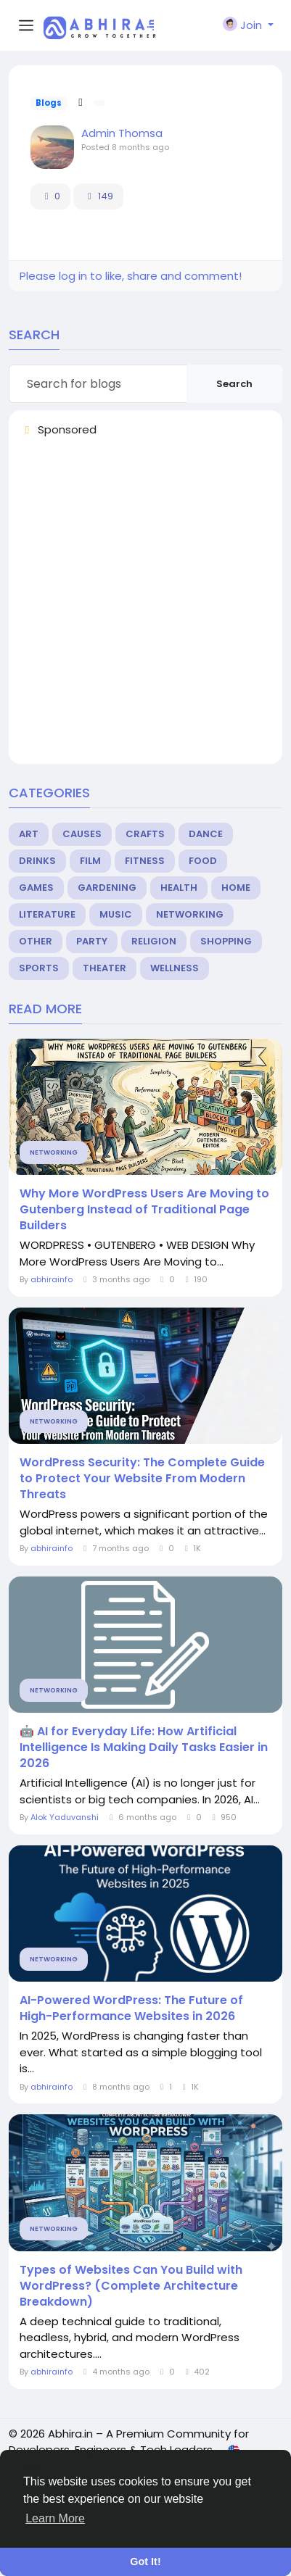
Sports (39, 968)
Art (28, 834)
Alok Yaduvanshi (64, 1817)
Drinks (37, 861)
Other (35, 941)
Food (203, 861)
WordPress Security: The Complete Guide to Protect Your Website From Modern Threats (142, 1479)
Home (235, 887)
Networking (190, 914)
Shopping (226, 941)
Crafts (145, 834)
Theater (104, 968)
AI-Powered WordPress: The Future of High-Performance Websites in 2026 (131, 2008)
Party (91, 941)
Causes (82, 834)
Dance (206, 834)
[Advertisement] (145, 607)
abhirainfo (52, 1279)
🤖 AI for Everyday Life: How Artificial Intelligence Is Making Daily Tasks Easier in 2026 (144, 1747)
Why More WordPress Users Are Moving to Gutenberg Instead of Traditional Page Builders (144, 1210)
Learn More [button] (55, 2518)
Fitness (145, 861)
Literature (47, 914)
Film (90, 861)
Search (234, 384)
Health (178, 887)
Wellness (174, 968)
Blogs (49, 103)
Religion (153, 941)
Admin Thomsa (122, 133)
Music (115, 914)
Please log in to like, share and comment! (131, 275)
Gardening (107, 887)
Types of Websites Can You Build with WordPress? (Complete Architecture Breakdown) (131, 2286)
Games (36, 887)
